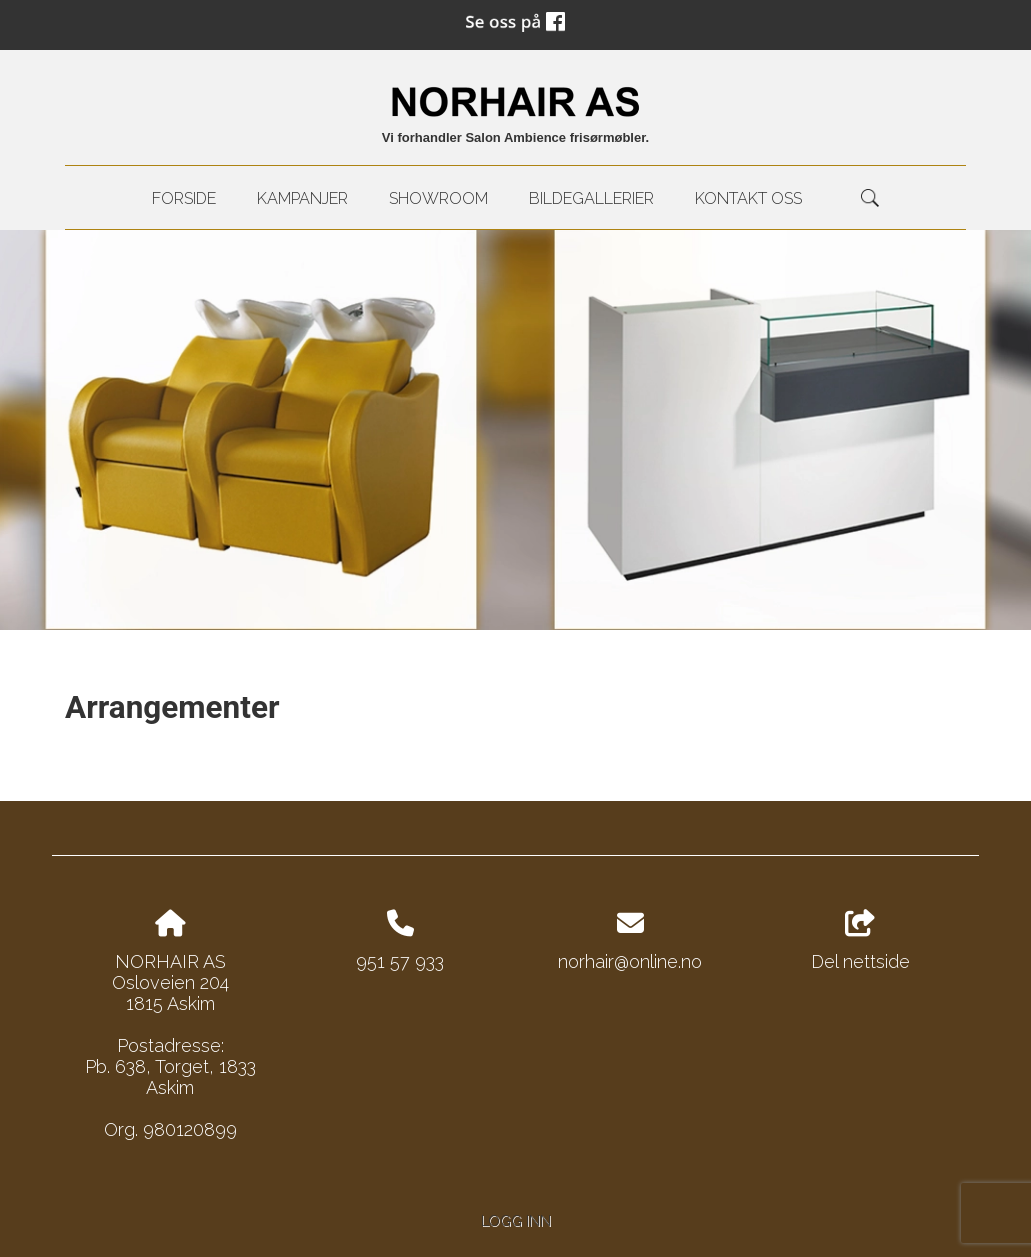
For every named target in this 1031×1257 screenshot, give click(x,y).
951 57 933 (400, 961)
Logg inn (516, 1220)
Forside (184, 198)
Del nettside (860, 941)
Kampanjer (302, 198)
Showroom (438, 198)
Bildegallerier (591, 198)
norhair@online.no (630, 961)
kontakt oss (748, 198)
